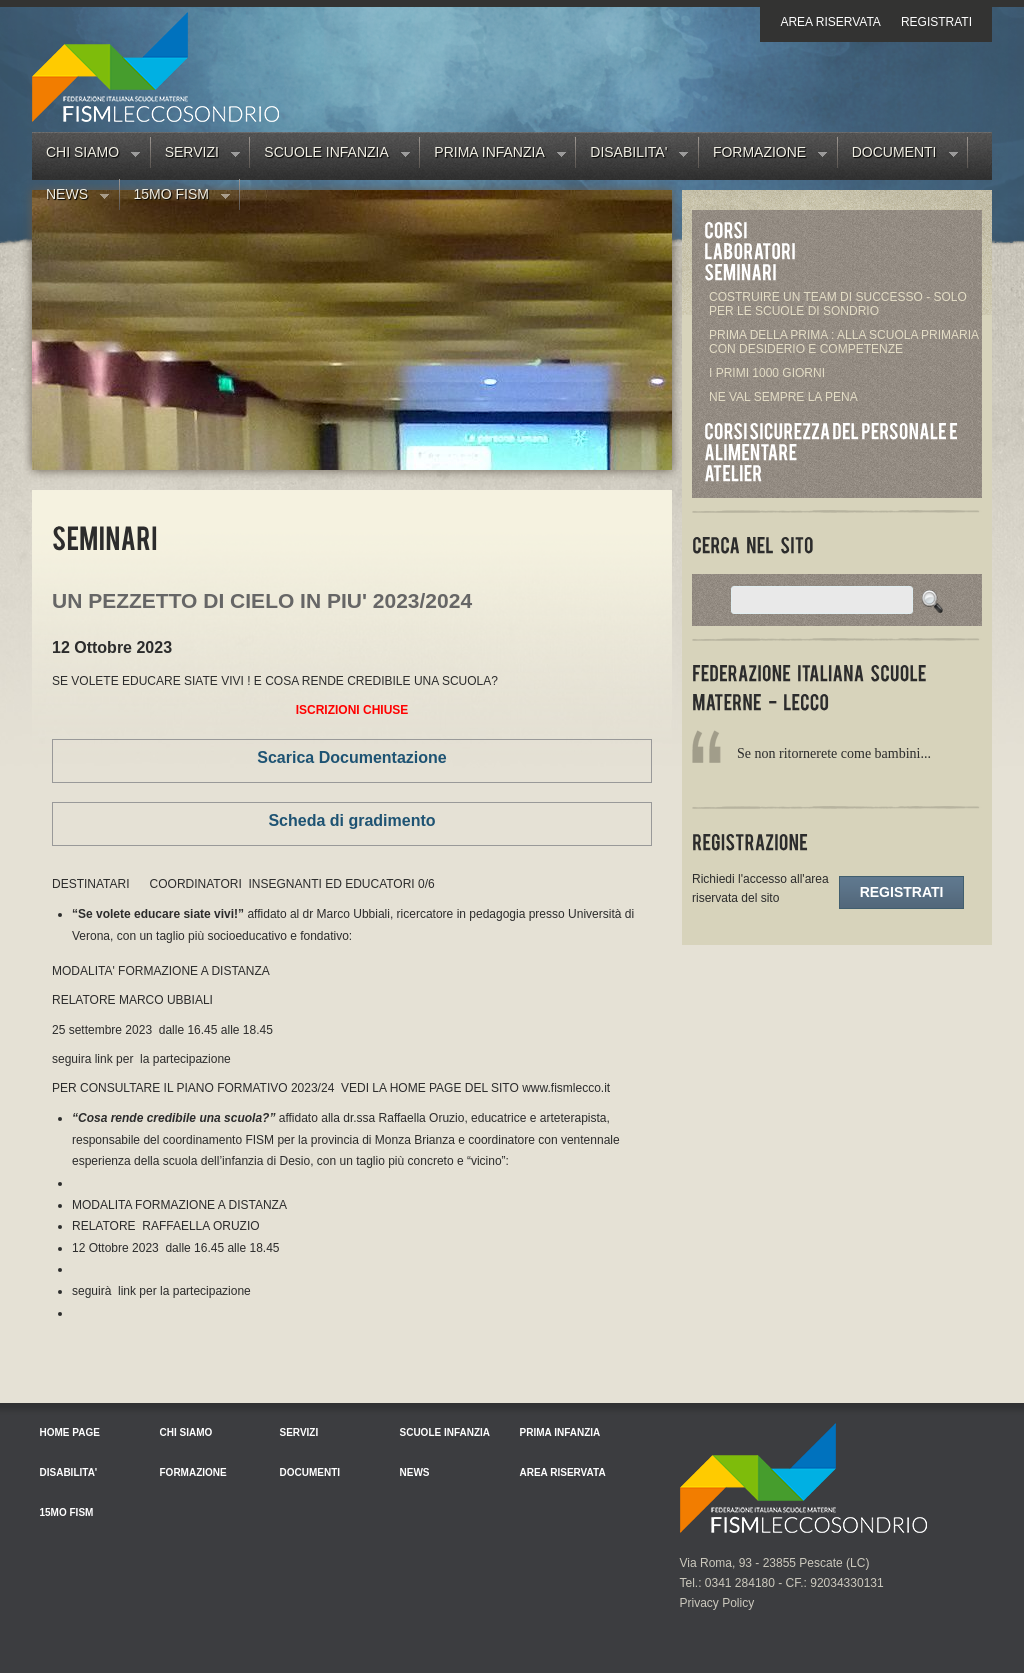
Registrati (936, 22)
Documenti (898, 156)
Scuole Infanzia (329, 156)
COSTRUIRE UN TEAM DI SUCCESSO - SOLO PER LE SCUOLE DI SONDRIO (838, 304)
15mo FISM (175, 198)
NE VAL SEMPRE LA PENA (783, 397)
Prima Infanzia (492, 156)
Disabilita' (632, 156)
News (70, 198)
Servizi (195, 156)
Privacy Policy (717, 1603)
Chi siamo (86, 156)
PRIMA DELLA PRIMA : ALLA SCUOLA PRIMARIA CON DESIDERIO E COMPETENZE (843, 342)
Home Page (70, 1432)
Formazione (763, 156)
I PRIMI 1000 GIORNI (767, 373)
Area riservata (830, 22)
